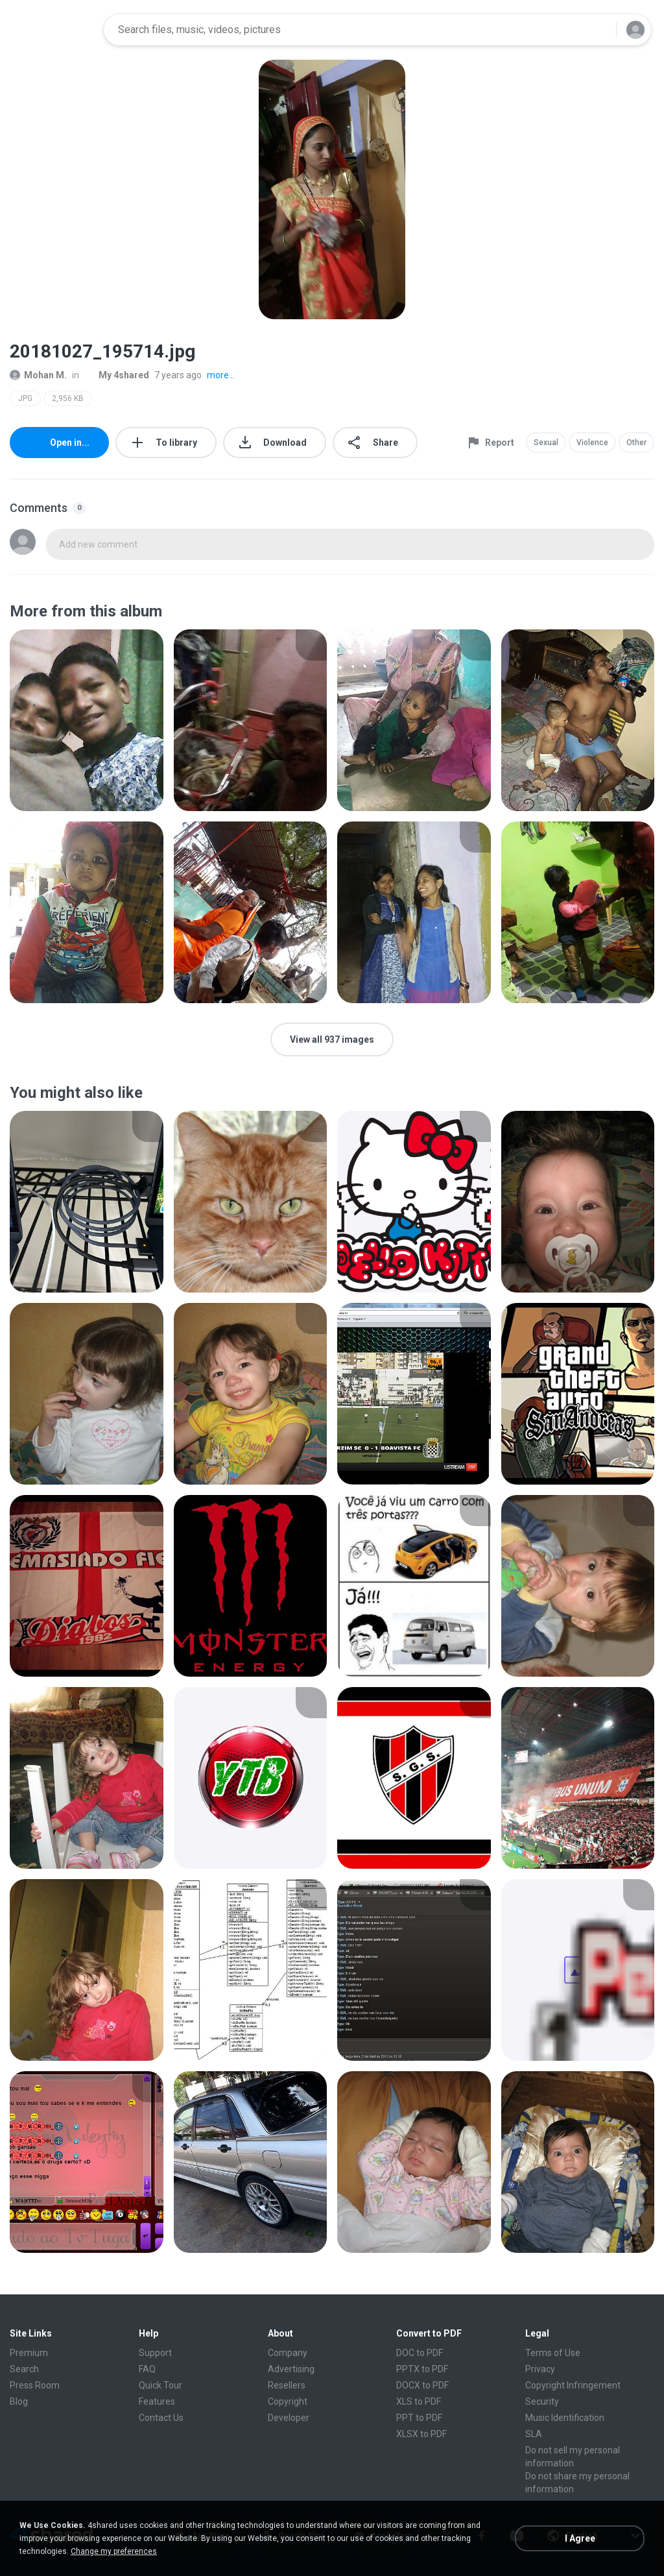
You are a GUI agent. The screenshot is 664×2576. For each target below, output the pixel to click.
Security (542, 2401)
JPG (25, 398)
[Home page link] (52, 30)
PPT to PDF (419, 2417)
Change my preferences (114, 2551)
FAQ (147, 2369)
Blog (19, 2401)
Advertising (291, 2369)
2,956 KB (68, 398)
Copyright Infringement (573, 2385)
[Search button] (598, 29)
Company (287, 2353)
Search (24, 2369)
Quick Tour (160, 2385)
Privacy (540, 2369)
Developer (288, 2417)
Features (157, 2401)
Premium (29, 2353)
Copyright (287, 2401)
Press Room (35, 2385)
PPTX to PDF (422, 2369)
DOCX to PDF (422, 2385)
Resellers (286, 2385)
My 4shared (116, 375)
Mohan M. (38, 375)
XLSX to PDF (421, 2434)
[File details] (86, 720)
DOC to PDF (419, 2353)
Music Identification (564, 2417)
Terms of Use (552, 2353)
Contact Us (161, 2417)
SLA (533, 2434)
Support (155, 2353)
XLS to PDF (418, 2401)
